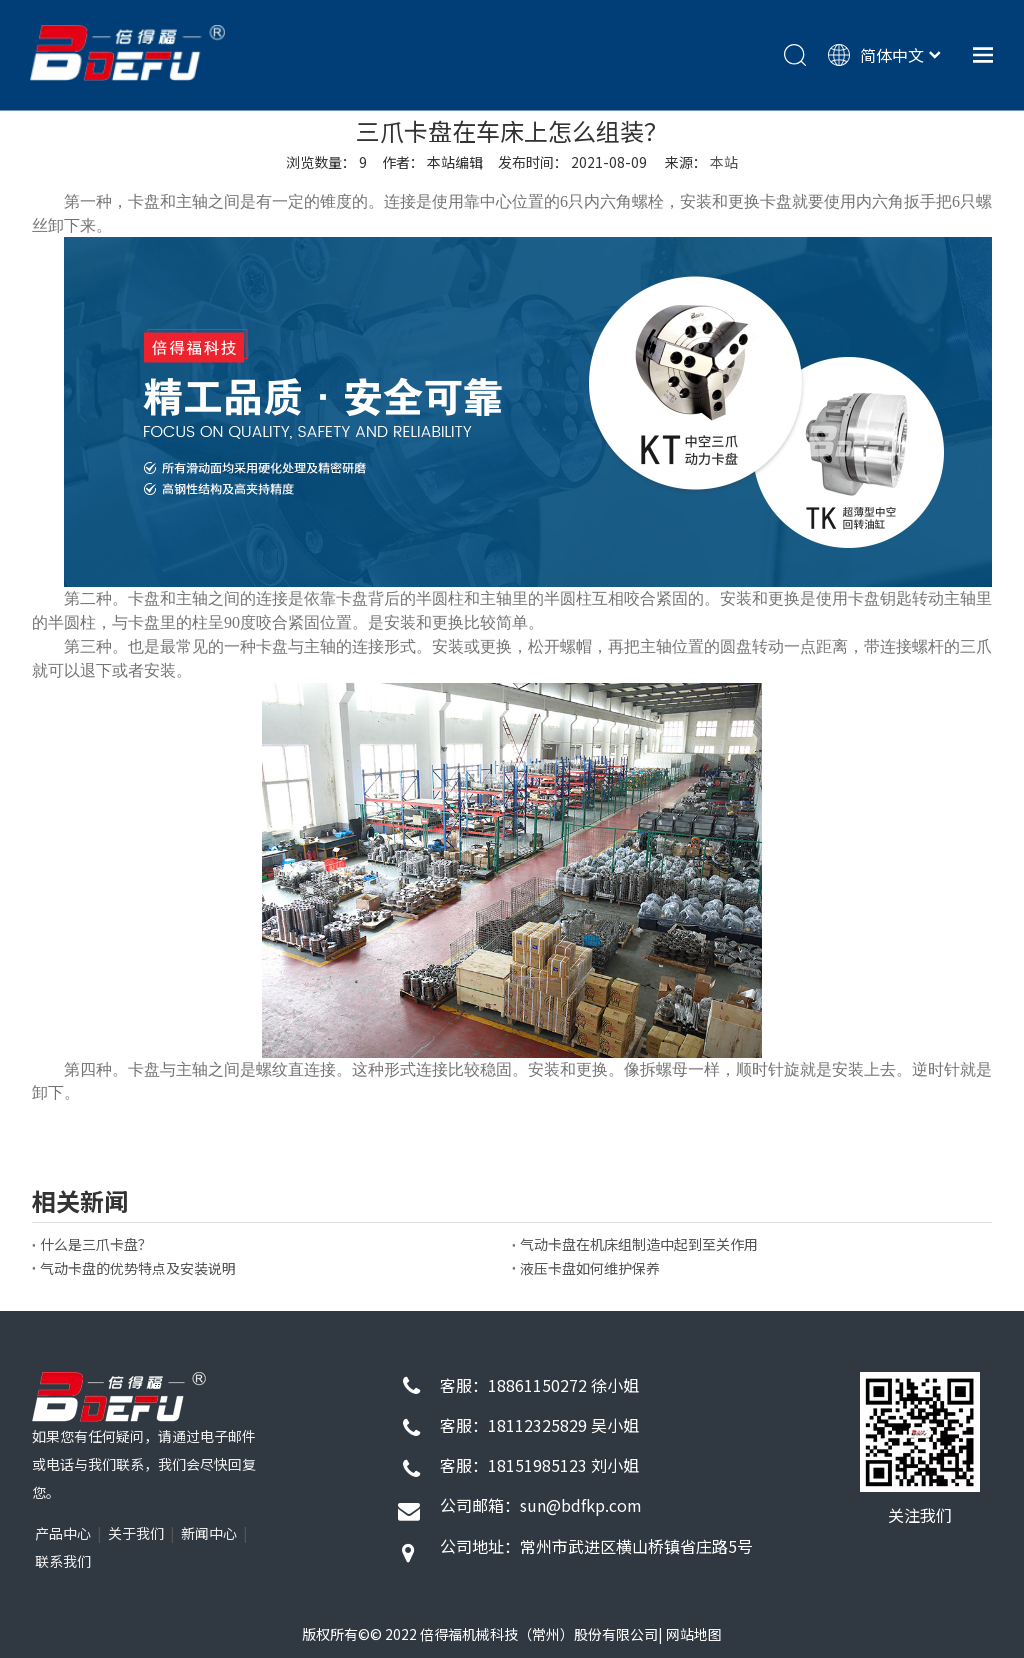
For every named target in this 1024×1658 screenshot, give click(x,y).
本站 (724, 162)
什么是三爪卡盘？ (96, 1244)
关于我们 (136, 1533)
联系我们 (63, 1561)
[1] (119, 1397)
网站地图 (694, 1634)
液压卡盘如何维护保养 (590, 1268)
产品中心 (63, 1533)
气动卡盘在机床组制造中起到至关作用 (639, 1244)
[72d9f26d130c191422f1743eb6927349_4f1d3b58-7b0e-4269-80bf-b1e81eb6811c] (920, 1432)
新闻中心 (209, 1533)
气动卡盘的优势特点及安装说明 (138, 1268)
